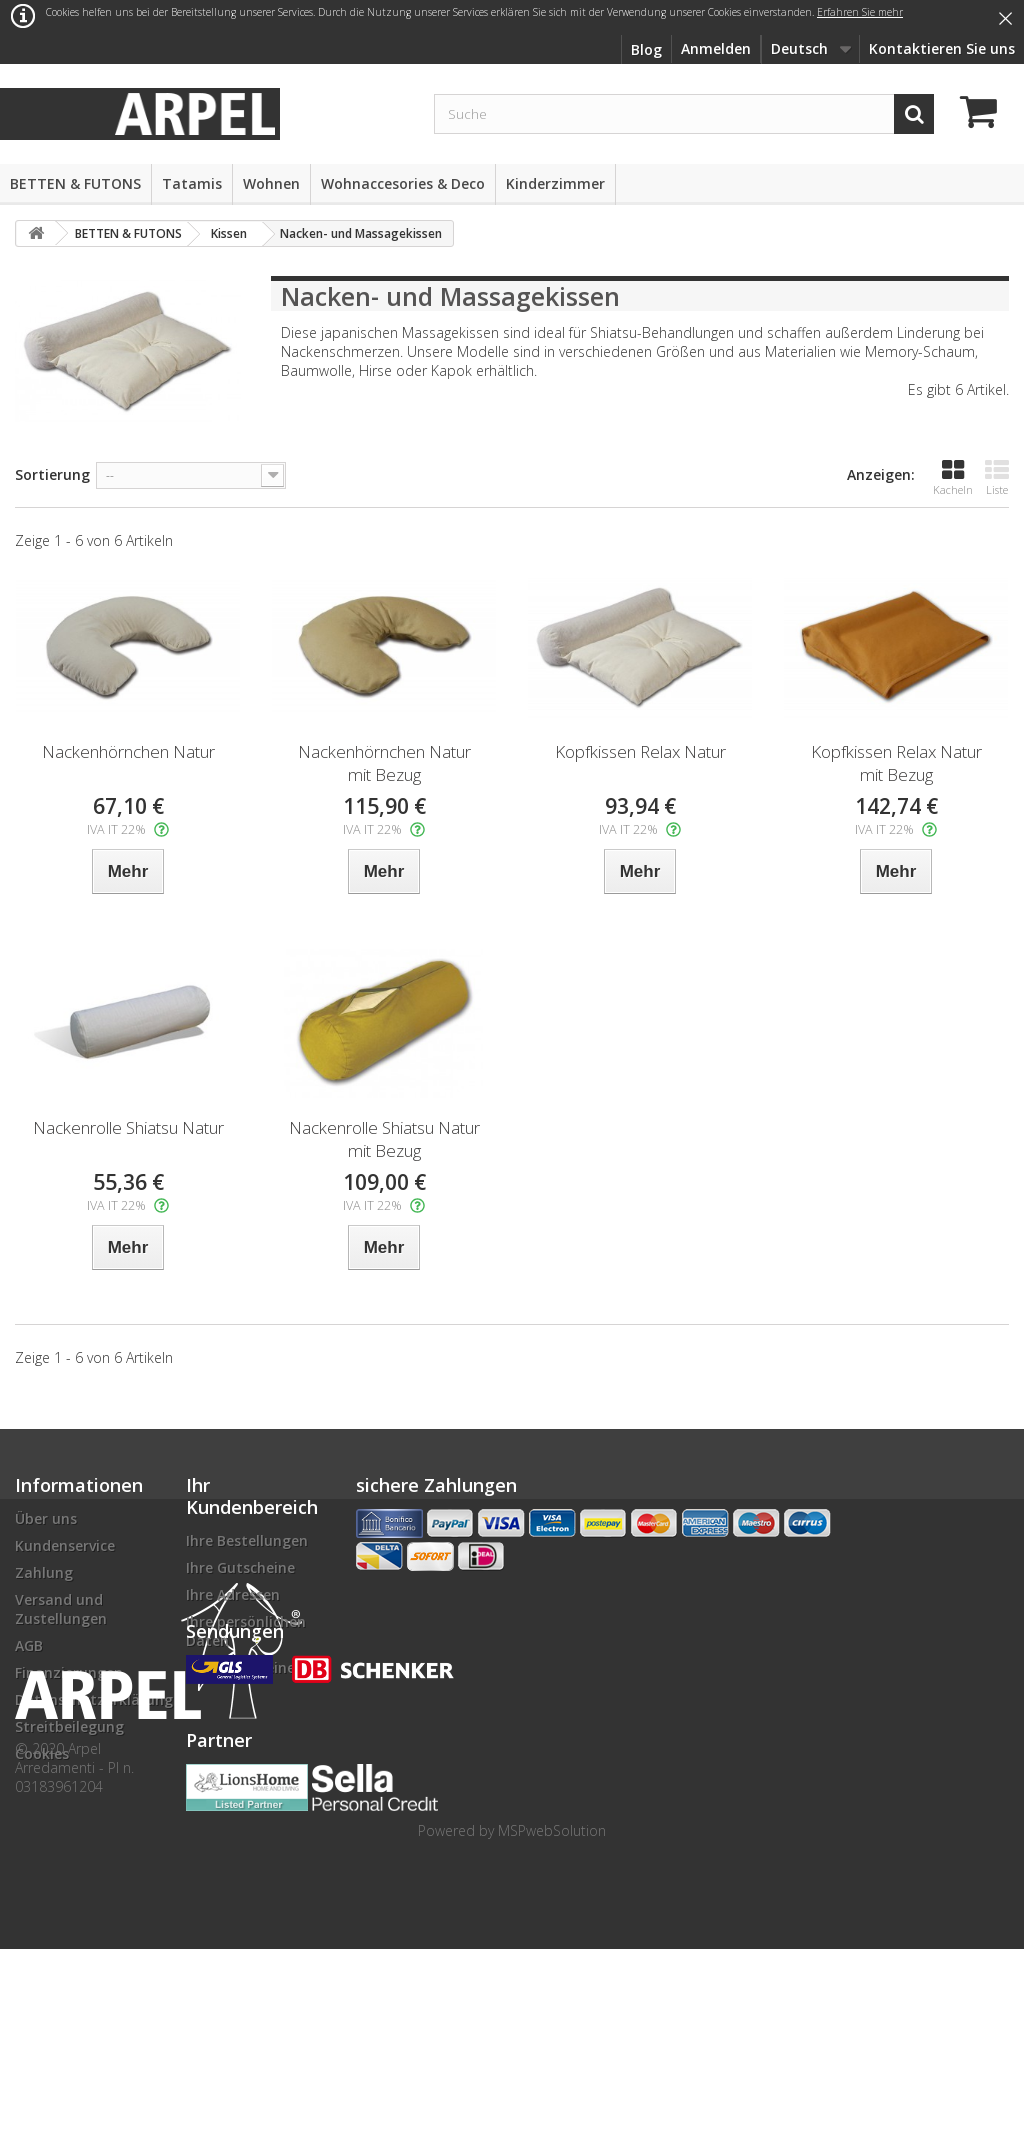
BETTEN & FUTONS (75, 183)
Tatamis (192, 183)
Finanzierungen (69, 1672)
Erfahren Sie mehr (860, 12)
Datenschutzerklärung (94, 1699)
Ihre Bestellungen (247, 1540)
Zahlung (44, 1572)
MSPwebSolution (552, 2012)
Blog (646, 49)
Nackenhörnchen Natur (128, 751)
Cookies (42, 1753)
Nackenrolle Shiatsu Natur (128, 1127)
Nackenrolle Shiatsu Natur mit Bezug (384, 1139)
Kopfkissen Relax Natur (640, 751)
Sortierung (52, 474)
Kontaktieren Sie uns (942, 48)
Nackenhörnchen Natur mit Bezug (384, 763)
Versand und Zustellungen (61, 1609)
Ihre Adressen (233, 1594)
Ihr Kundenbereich (252, 1496)
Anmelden (716, 48)
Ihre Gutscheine (240, 1567)
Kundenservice (65, 1545)
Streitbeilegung (69, 1726)
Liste (997, 477)
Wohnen (271, 183)
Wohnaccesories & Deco (403, 183)
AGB (29, 1645)
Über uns (46, 1518)
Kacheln (953, 477)
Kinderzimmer (555, 183)
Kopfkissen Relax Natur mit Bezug (896, 763)
